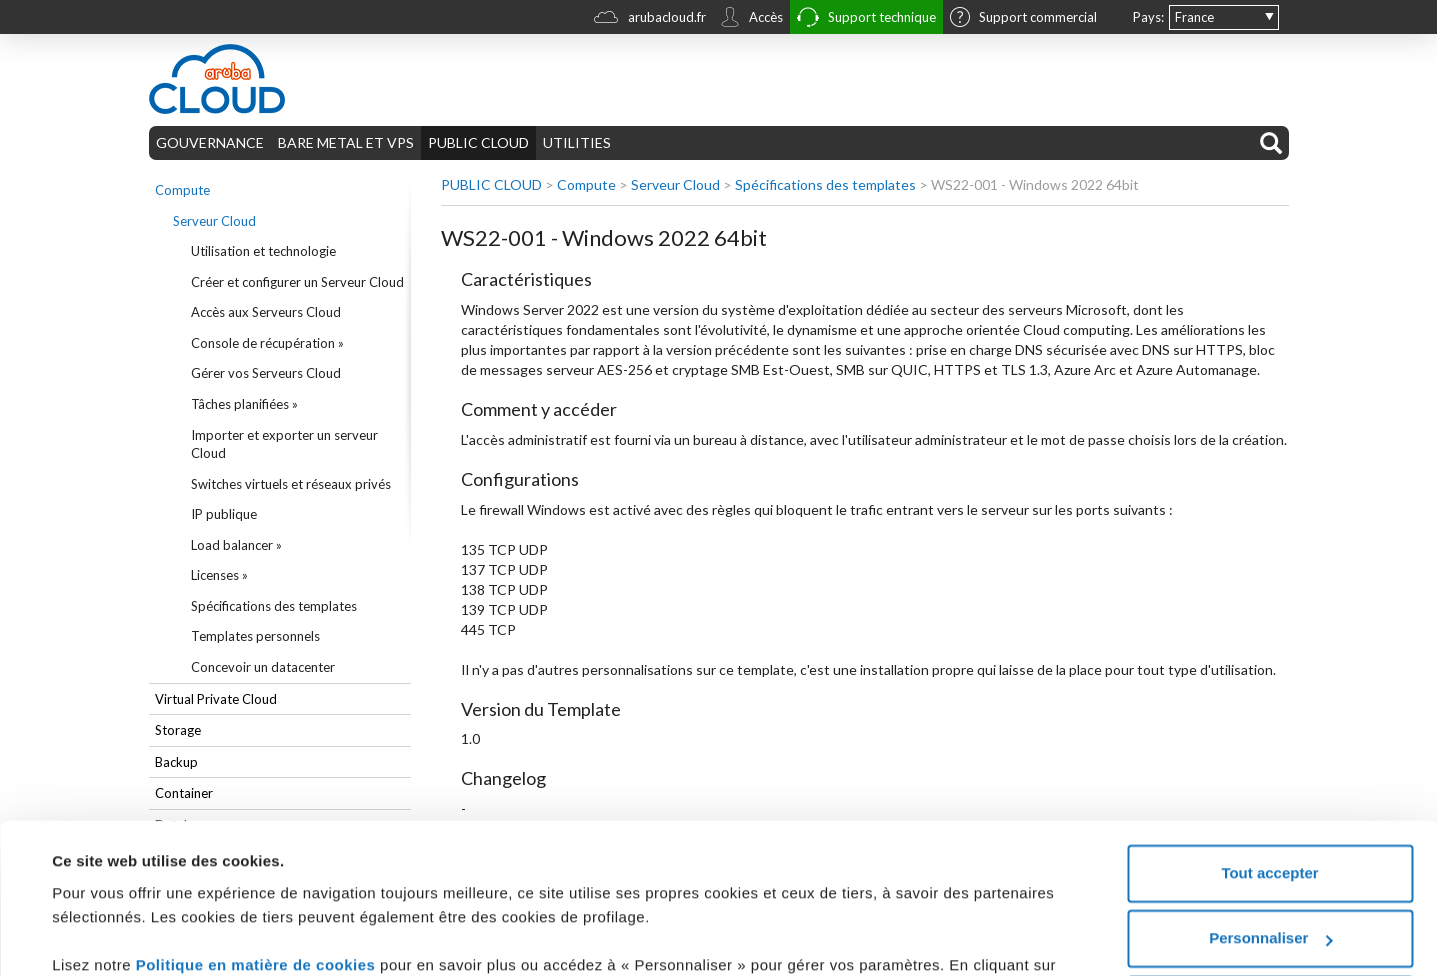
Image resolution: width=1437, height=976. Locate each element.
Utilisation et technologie (263, 251)
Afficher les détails (119, 936)
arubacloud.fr (650, 19)
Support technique (866, 19)
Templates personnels (255, 636)
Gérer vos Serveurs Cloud (266, 373)
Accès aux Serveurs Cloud (266, 312)
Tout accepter (1269, 741)
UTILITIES (577, 142)
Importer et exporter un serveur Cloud (284, 444)
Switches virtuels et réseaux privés (291, 484)
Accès (751, 19)
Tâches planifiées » (244, 404)
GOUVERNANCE (210, 142)
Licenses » (219, 575)
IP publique (224, 514)
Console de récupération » (267, 343)
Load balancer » (236, 545)
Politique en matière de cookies (258, 833)
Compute (182, 190)
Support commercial (1023, 19)
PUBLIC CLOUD (478, 142)
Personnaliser (1270, 806)
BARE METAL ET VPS (346, 142)
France (1194, 17)
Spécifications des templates (274, 606)
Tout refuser (1270, 872)
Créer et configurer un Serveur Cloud (297, 282)
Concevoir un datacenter (263, 667)
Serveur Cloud (214, 221)
